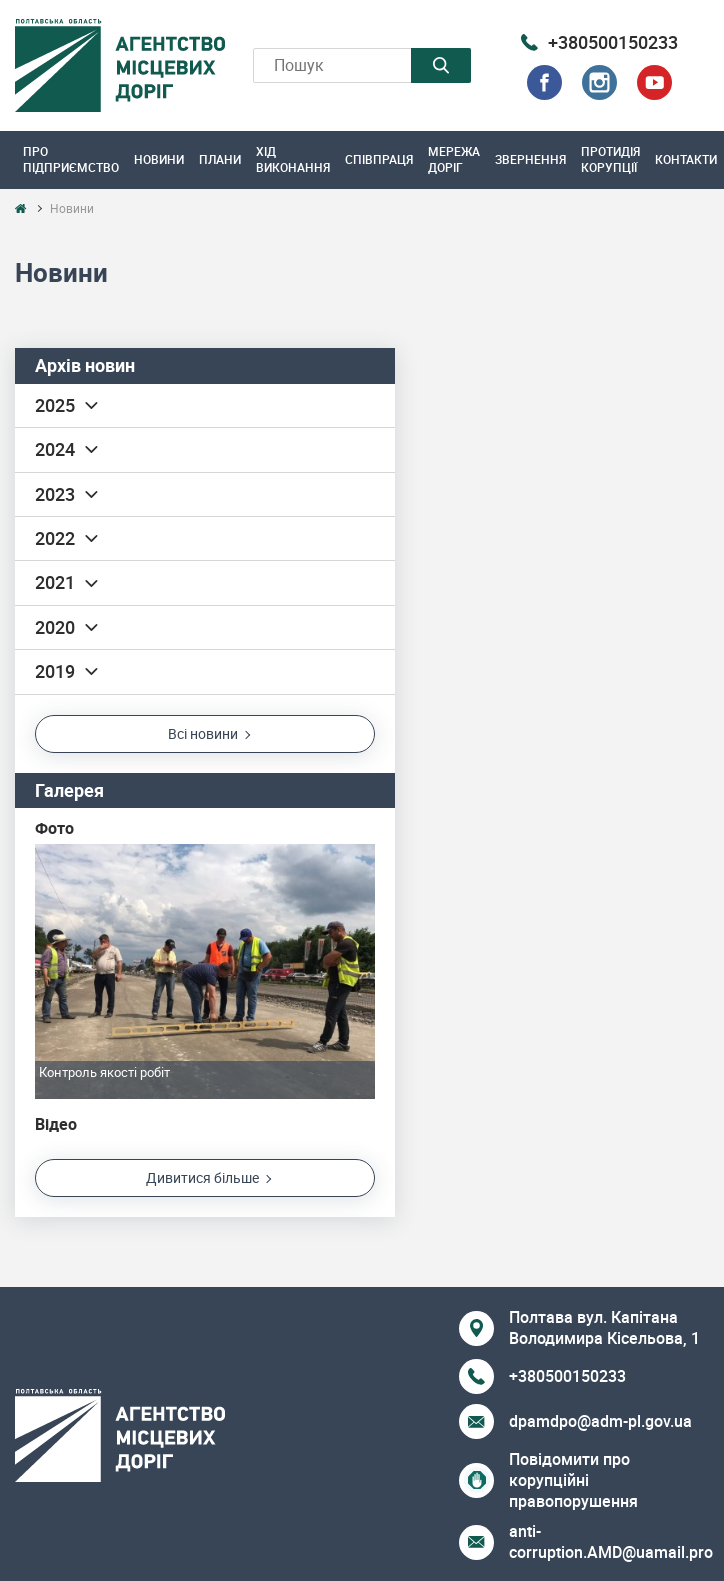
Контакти (686, 159)
